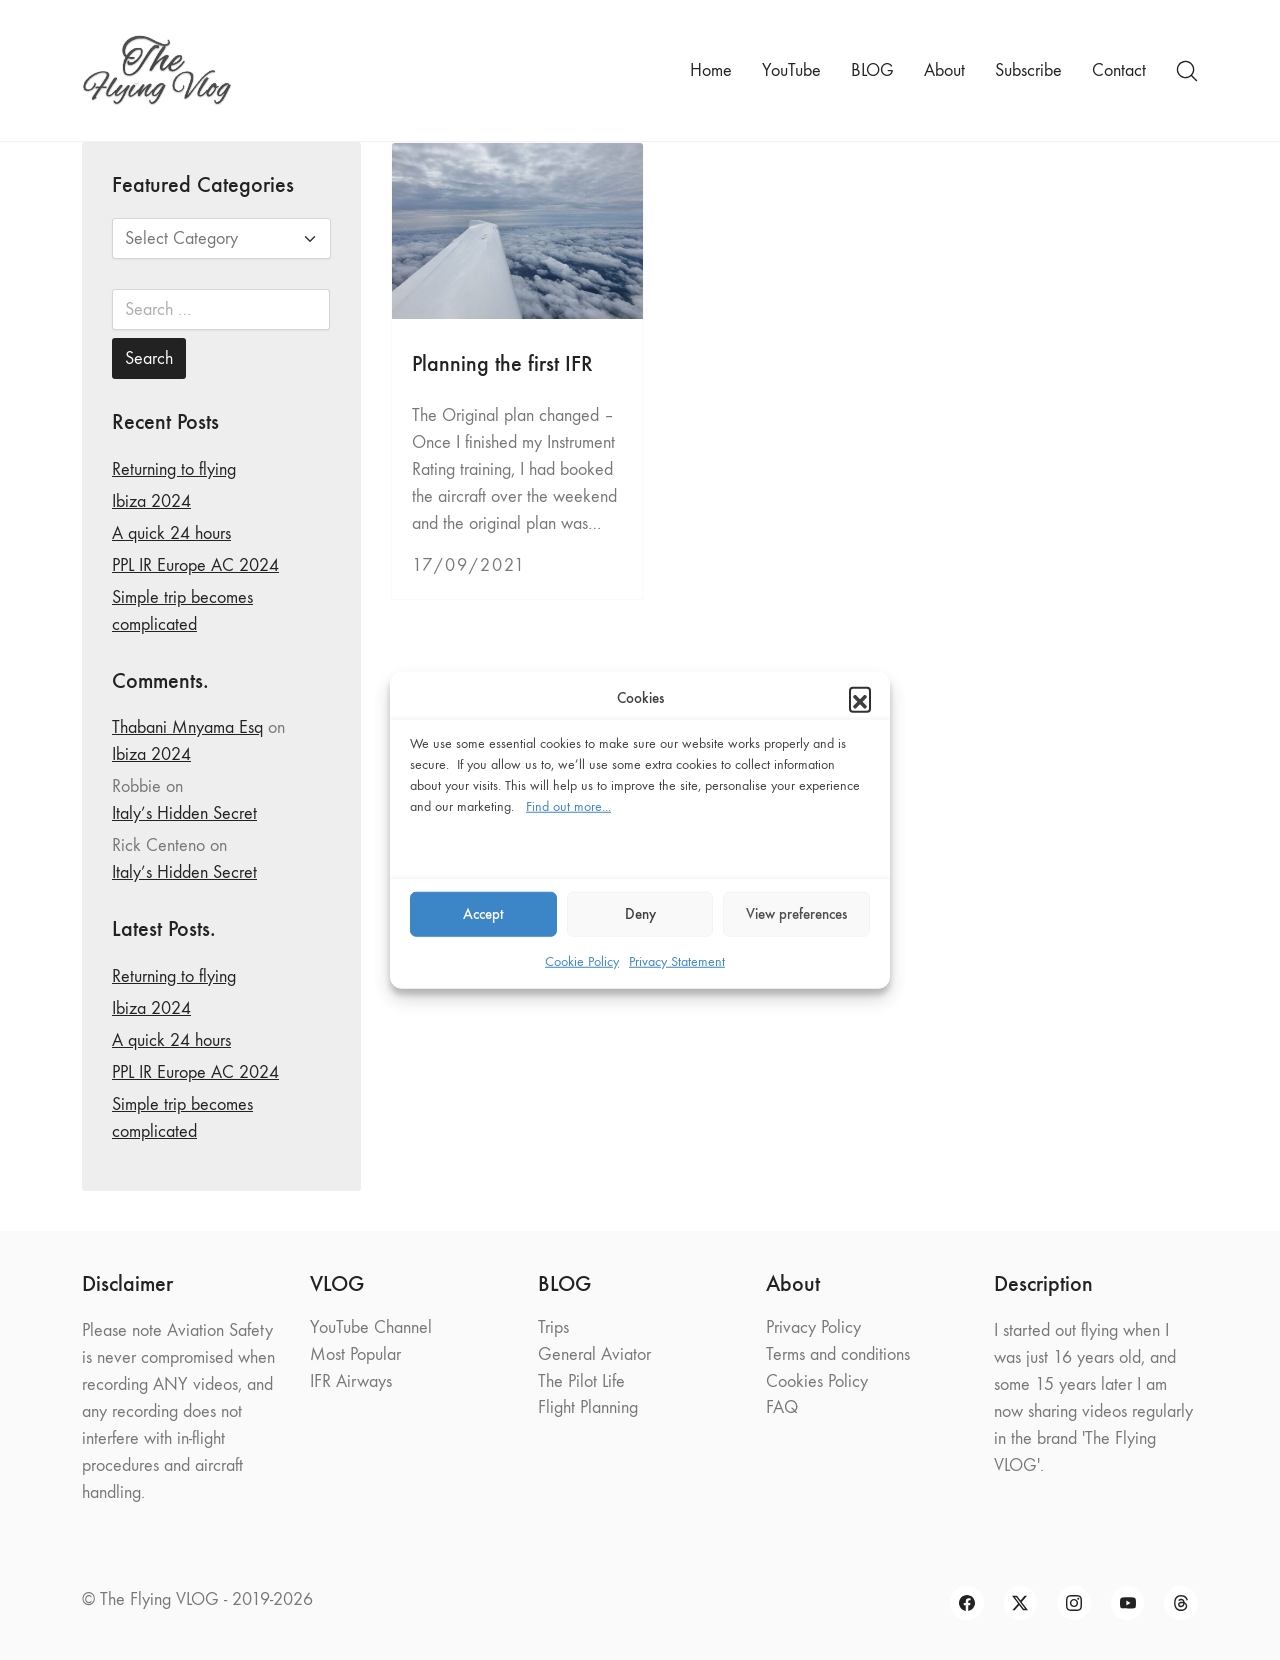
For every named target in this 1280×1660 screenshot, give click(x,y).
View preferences (796, 914)
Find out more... (568, 805)
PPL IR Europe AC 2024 (195, 565)
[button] (860, 698)
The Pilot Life (581, 1381)
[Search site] (1187, 71)
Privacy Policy (813, 1327)
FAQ (782, 1407)
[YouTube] (1128, 1603)
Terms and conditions (838, 1354)
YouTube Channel (371, 1327)
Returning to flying (174, 469)
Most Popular (355, 1354)
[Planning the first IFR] (517, 231)
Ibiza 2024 (151, 501)
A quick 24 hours (171, 533)
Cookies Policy (817, 1381)
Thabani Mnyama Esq (187, 727)
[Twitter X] (1021, 1603)
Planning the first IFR (502, 363)
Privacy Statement (677, 960)
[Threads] (1181, 1603)
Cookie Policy (582, 960)
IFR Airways (351, 1381)
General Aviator (594, 1354)
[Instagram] (1074, 1603)
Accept (483, 914)
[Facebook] (967, 1603)
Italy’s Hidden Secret (184, 813)
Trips (553, 1327)
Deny (640, 914)
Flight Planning (588, 1407)
